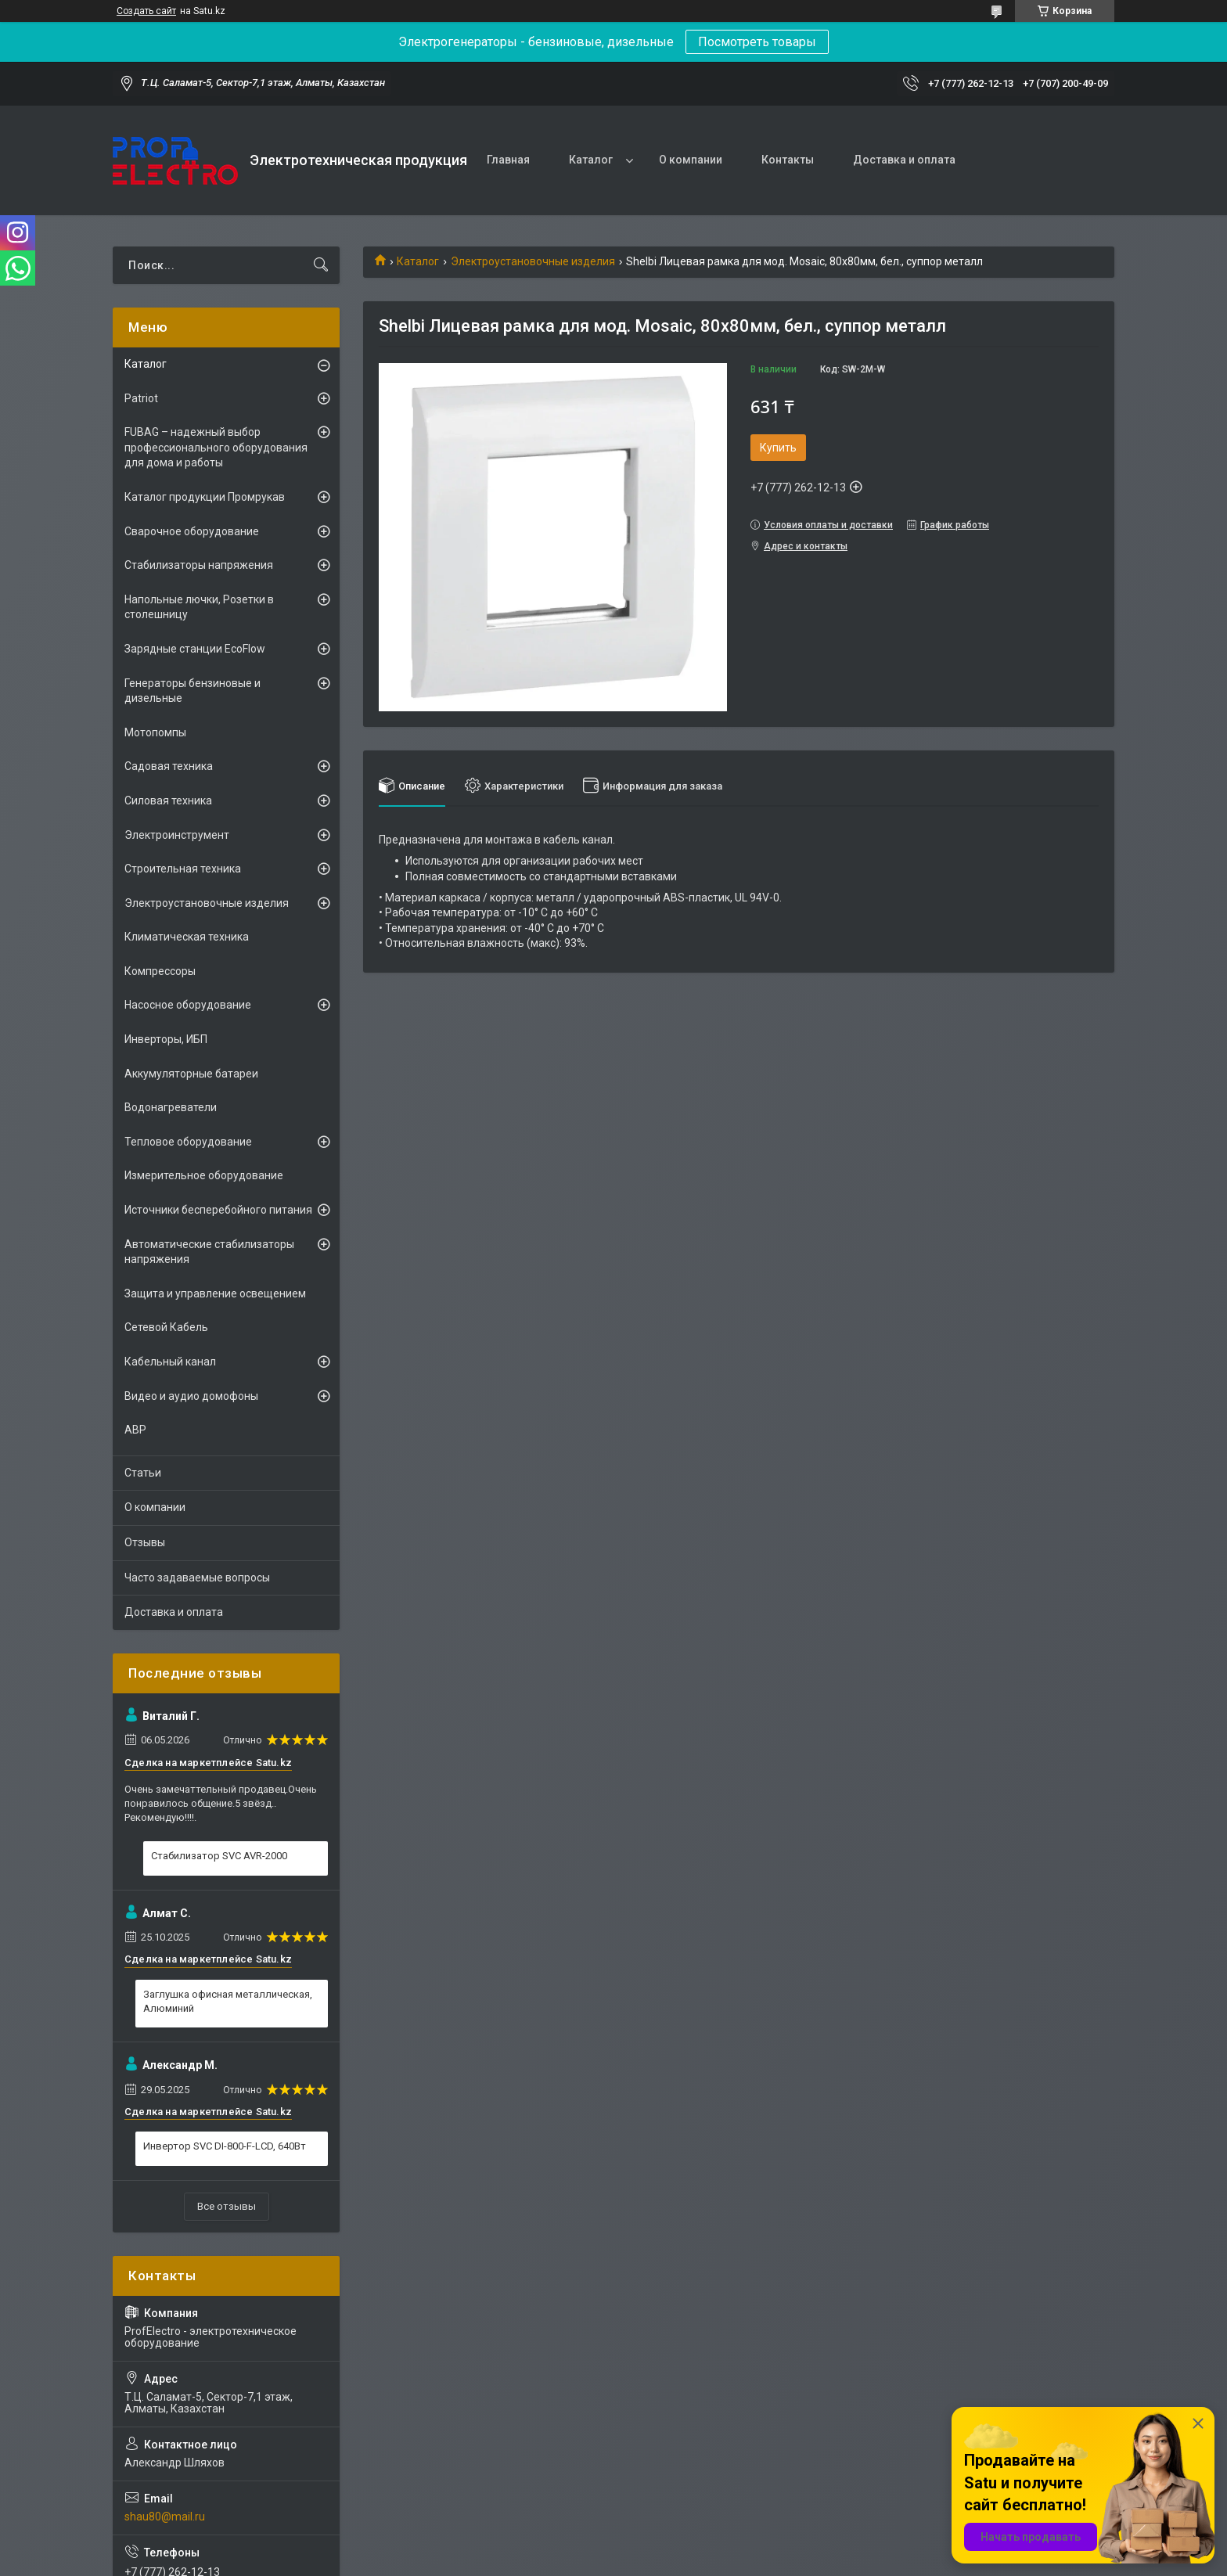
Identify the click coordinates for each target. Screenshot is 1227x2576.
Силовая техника (168, 800)
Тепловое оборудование (188, 1141)
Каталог (591, 159)
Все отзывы (226, 2206)
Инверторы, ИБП (165, 1039)
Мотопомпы (155, 732)
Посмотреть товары (757, 41)
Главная (508, 159)
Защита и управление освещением (215, 1293)
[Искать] (321, 265)
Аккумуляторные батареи (191, 1073)
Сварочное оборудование (191, 531)
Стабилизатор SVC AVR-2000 (219, 1856)
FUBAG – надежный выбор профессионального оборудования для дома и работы (216, 447)
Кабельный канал (170, 1361)
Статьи (142, 1472)
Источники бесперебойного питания (218, 1209)
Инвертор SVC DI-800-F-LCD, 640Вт (224, 2146)
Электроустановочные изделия (533, 261)
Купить (778, 447)
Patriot (141, 398)
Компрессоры (160, 971)
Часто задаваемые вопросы (197, 1577)
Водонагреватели (170, 1107)
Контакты (787, 159)
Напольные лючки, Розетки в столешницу (199, 607)
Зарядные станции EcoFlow (194, 648)
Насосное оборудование (187, 1004)
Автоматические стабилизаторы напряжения (209, 1252)
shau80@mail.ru (164, 2516)
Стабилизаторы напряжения (198, 565)
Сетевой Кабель (166, 1327)
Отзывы (144, 1542)
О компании (690, 159)
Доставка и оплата (904, 159)
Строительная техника (182, 868)
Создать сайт (146, 10)
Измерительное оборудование (203, 1175)
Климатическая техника (186, 936)
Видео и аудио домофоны (191, 1396)
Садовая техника (168, 766)
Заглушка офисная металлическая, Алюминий (227, 2001)
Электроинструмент (176, 835)
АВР (135, 1429)
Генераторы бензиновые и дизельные (192, 691)
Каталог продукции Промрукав (204, 497)
